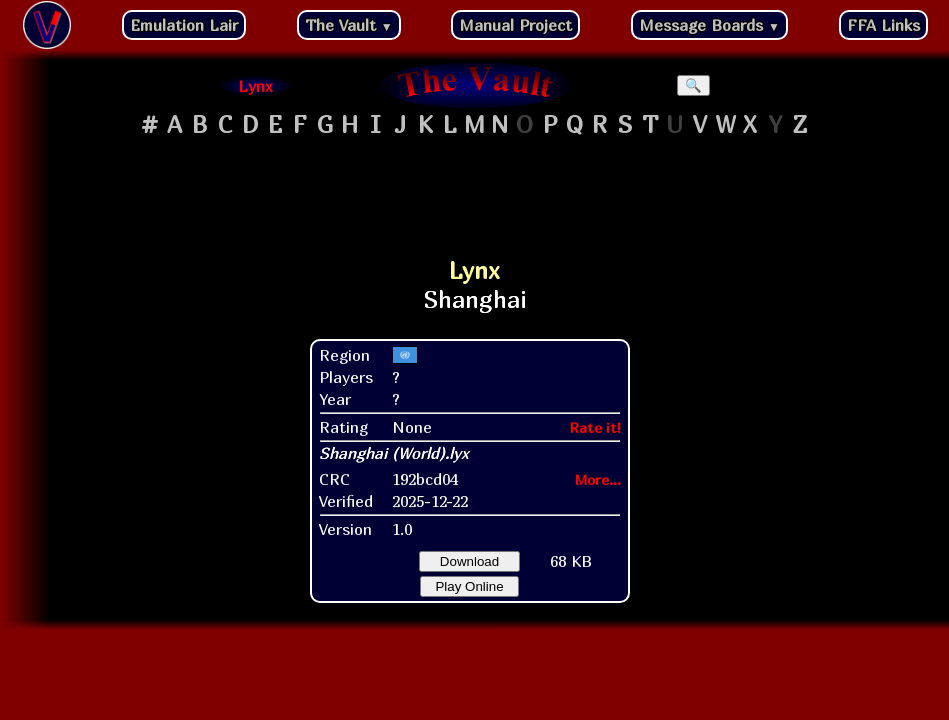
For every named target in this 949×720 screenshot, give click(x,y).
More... (598, 479)
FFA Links (883, 25)
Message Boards (709, 25)
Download (469, 561)
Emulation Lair (184, 25)
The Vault (349, 25)
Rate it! (595, 427)
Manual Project (515, 25)
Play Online (469, 586)
